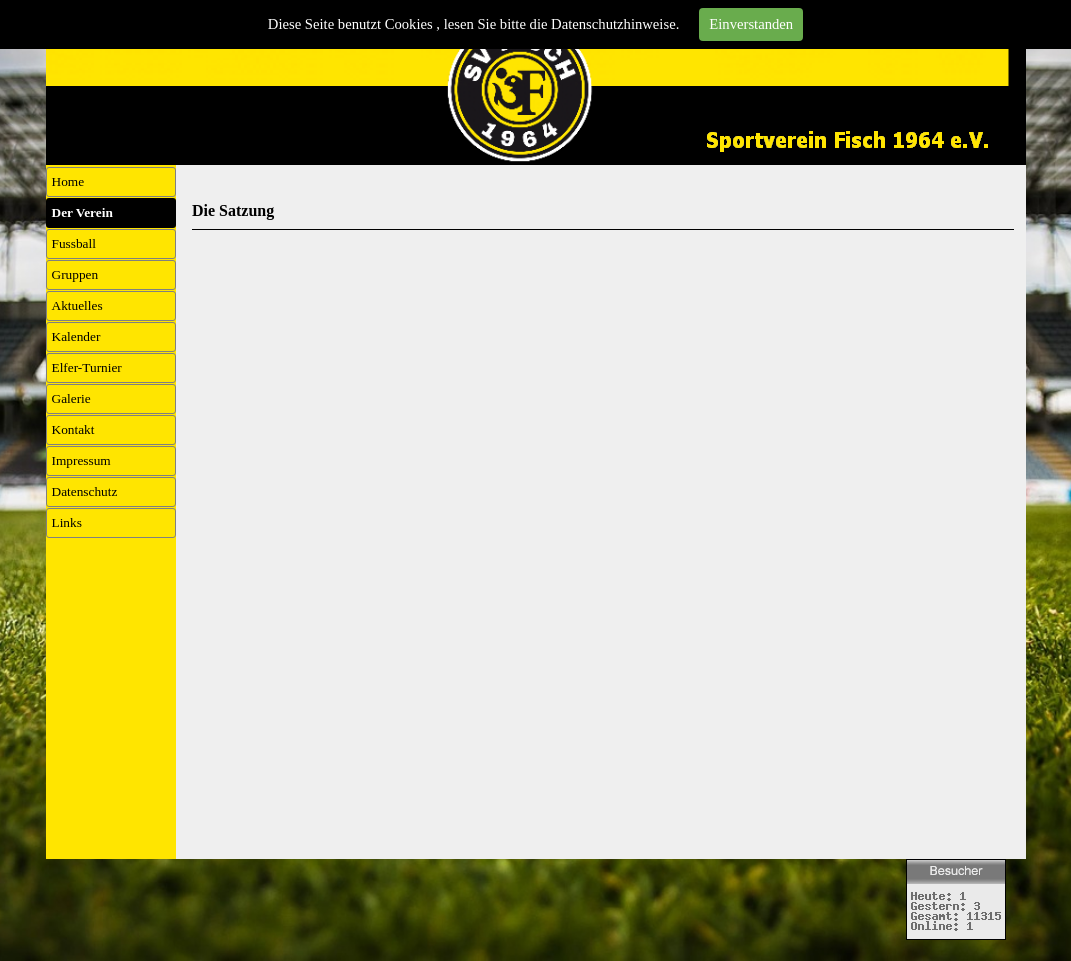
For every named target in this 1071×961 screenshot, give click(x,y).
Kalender (76, 336)
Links (67, 522)
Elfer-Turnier (87, 367)
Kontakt (73, 429)
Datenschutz (85, 491)
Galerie (71, 398)
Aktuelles (77, 305)
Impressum (81, 460)
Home (68, 181)
